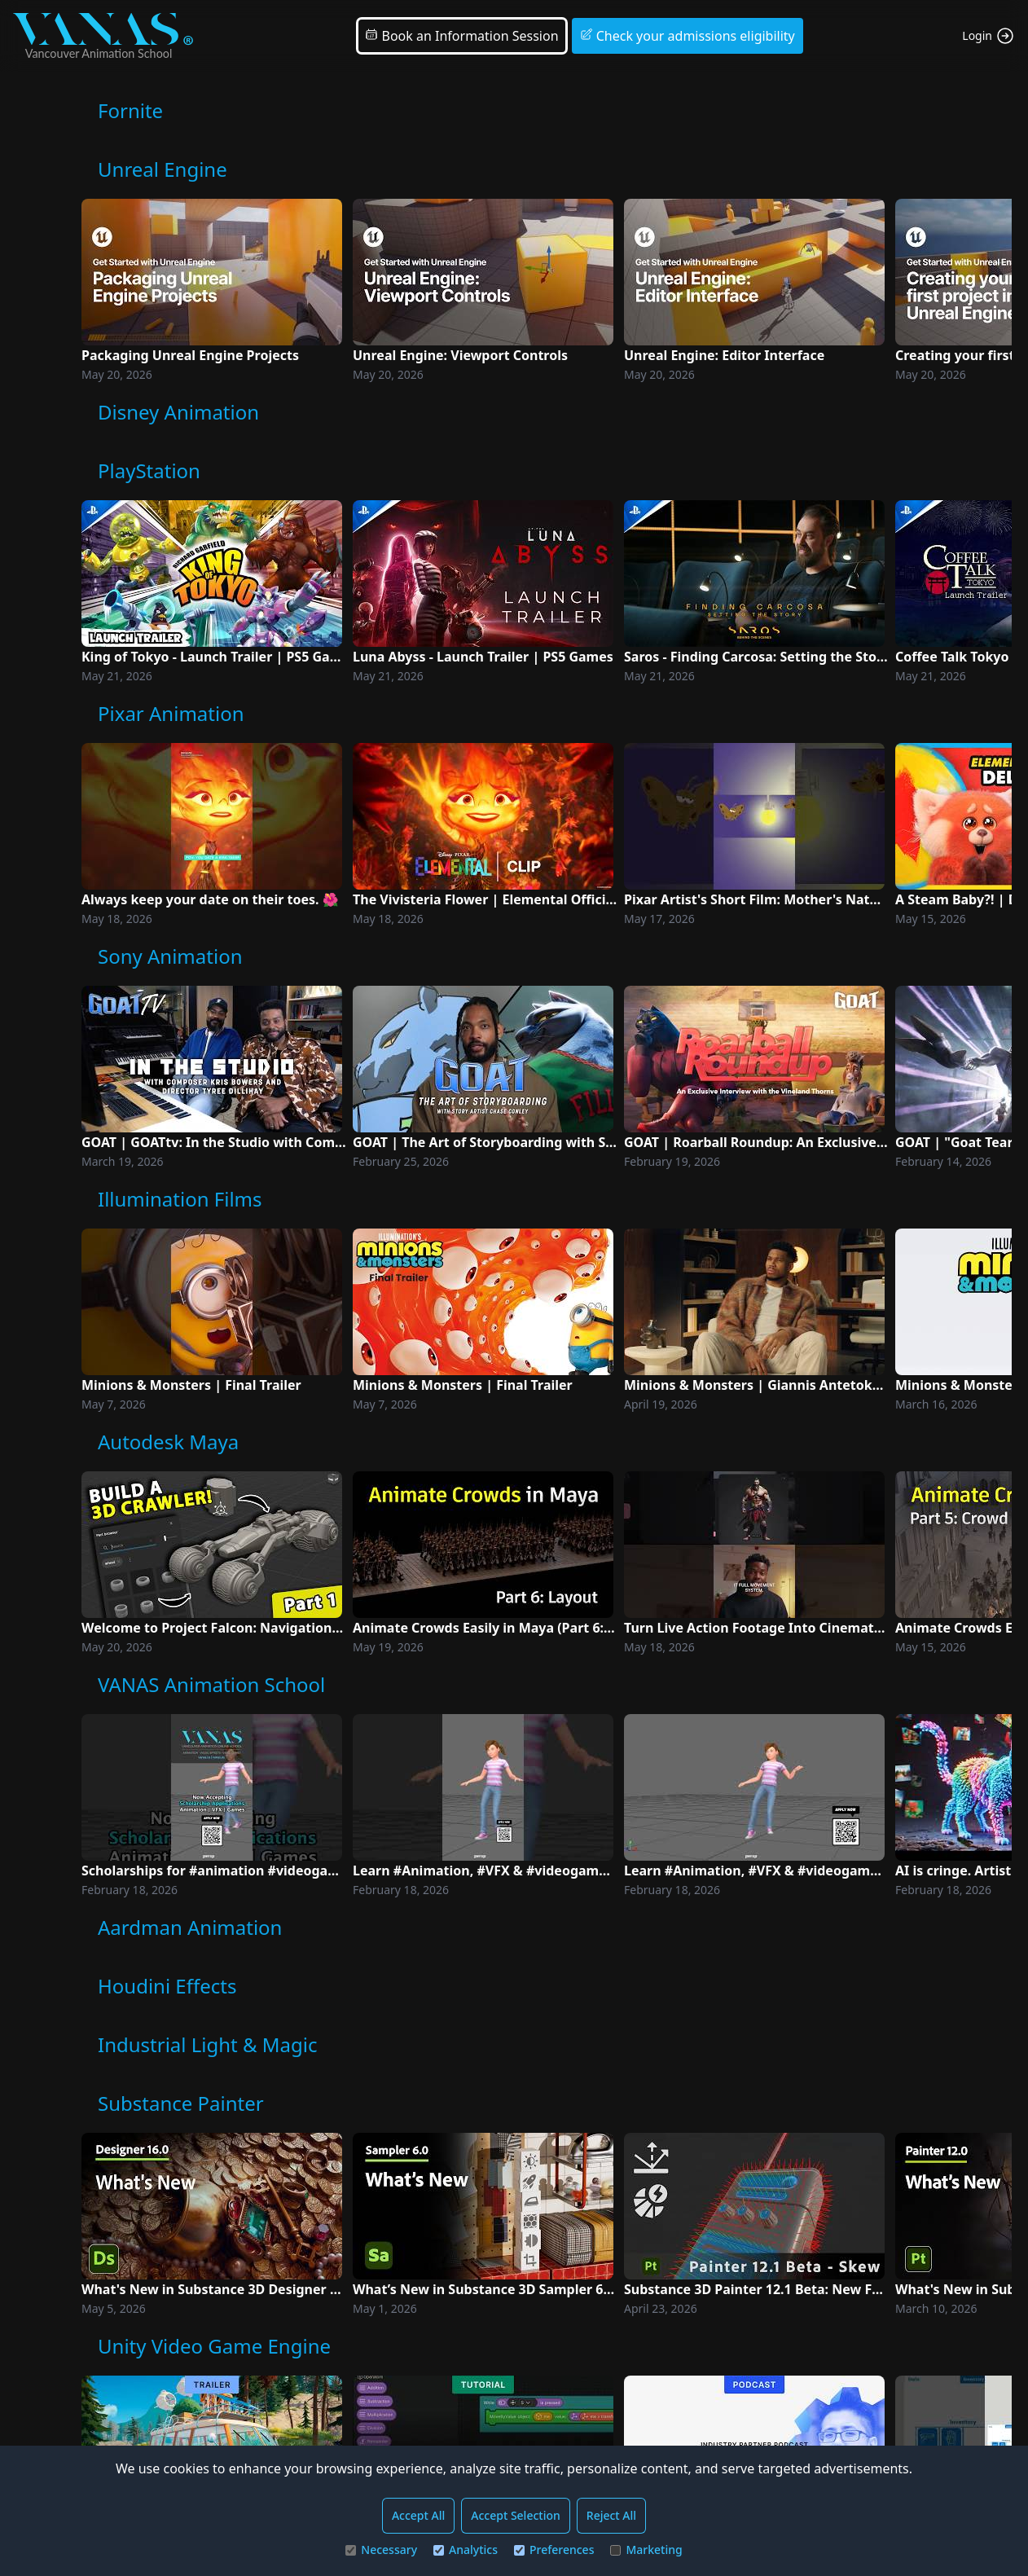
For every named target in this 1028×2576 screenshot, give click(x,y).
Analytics (465, 2549)
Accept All (418, 2515)
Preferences (554, 2549)
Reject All (611, 2515)
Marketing (646, 2549)
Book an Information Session (461, 36)
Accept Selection (515, 2515)
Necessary (381, 2549)
